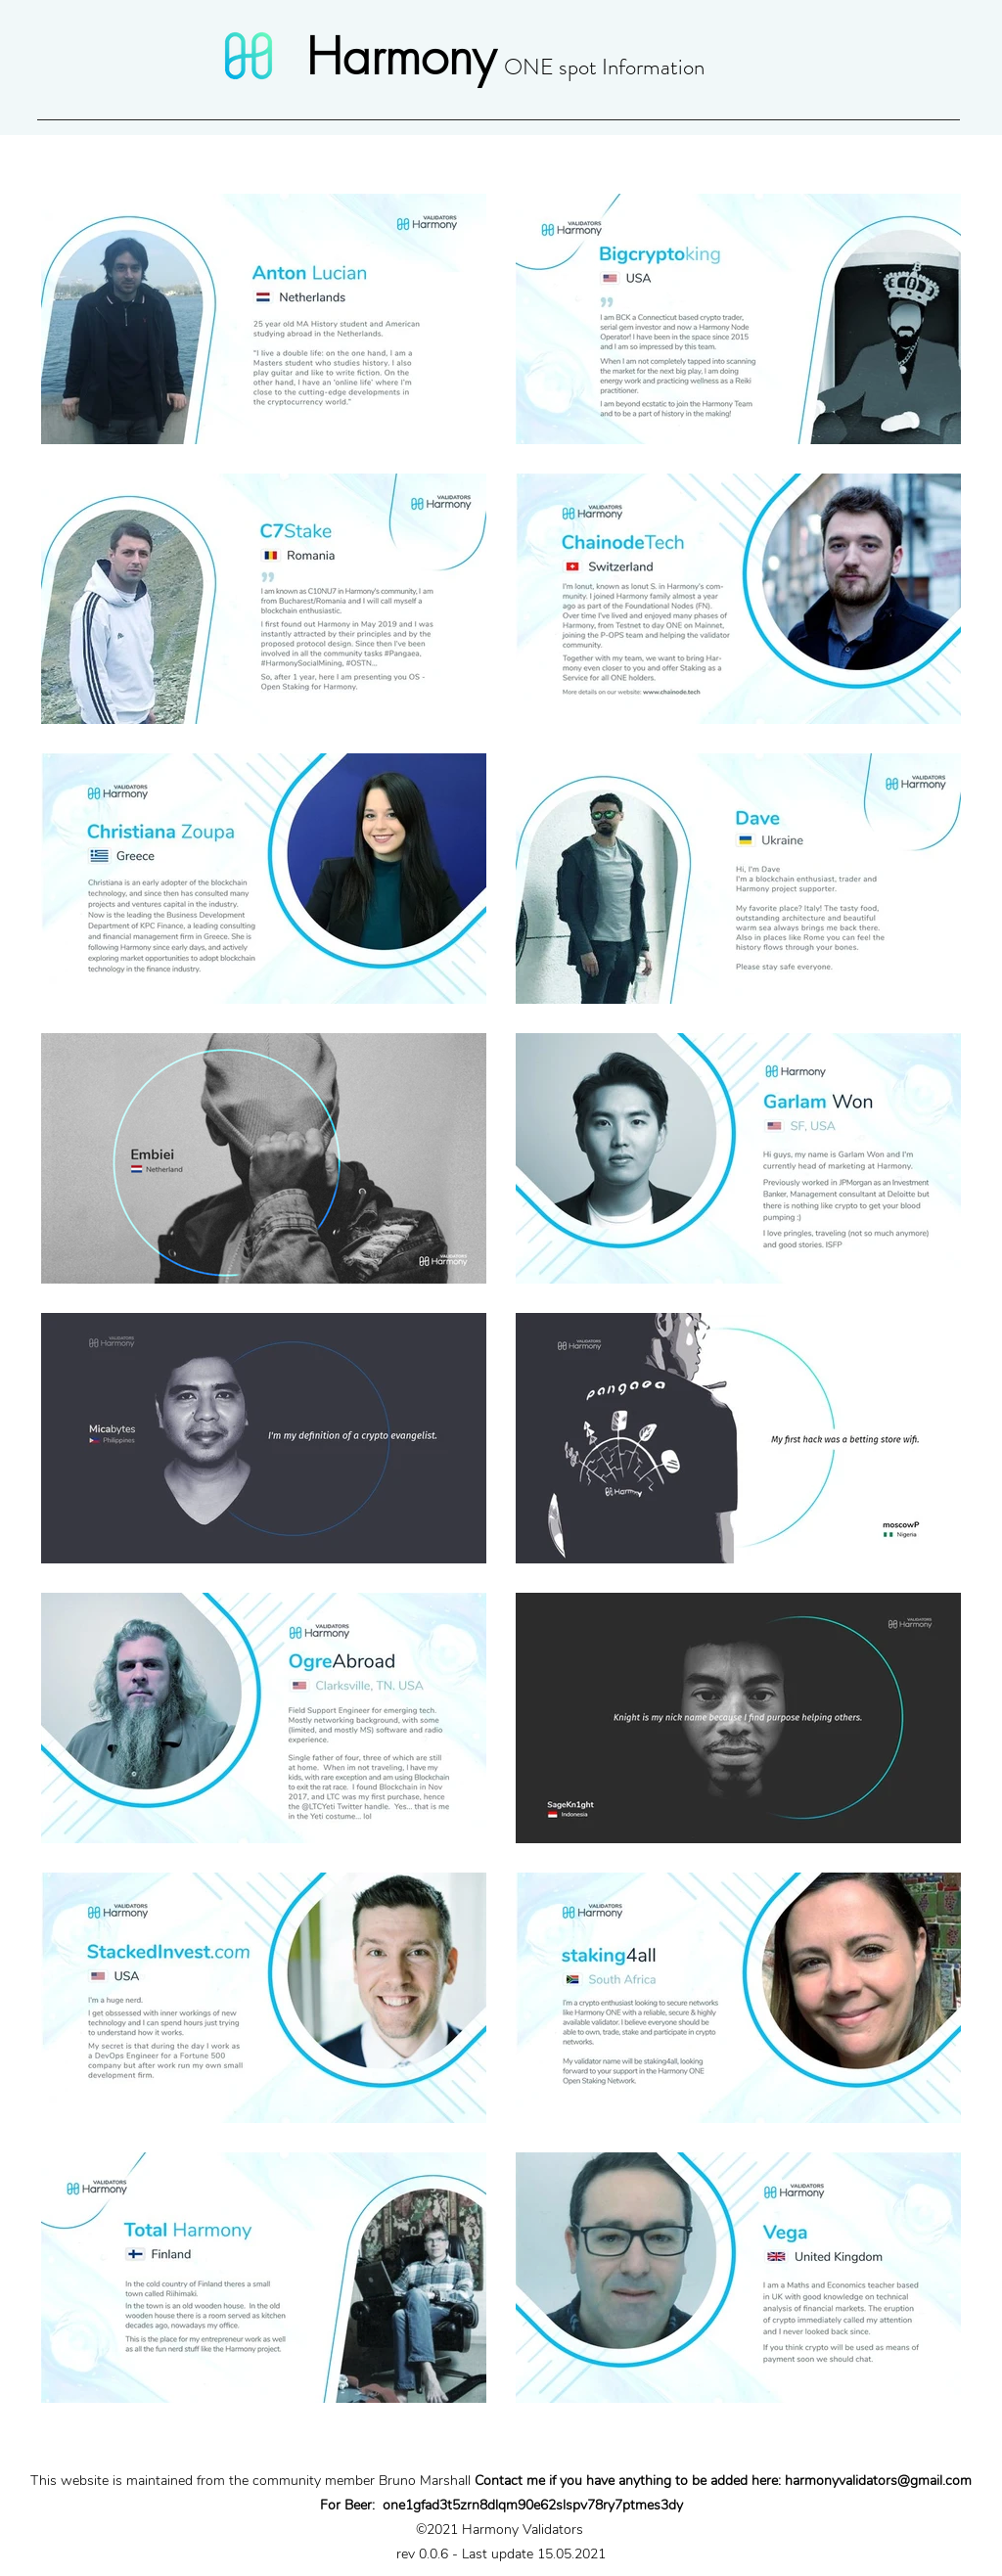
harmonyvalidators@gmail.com (878, 2480)
